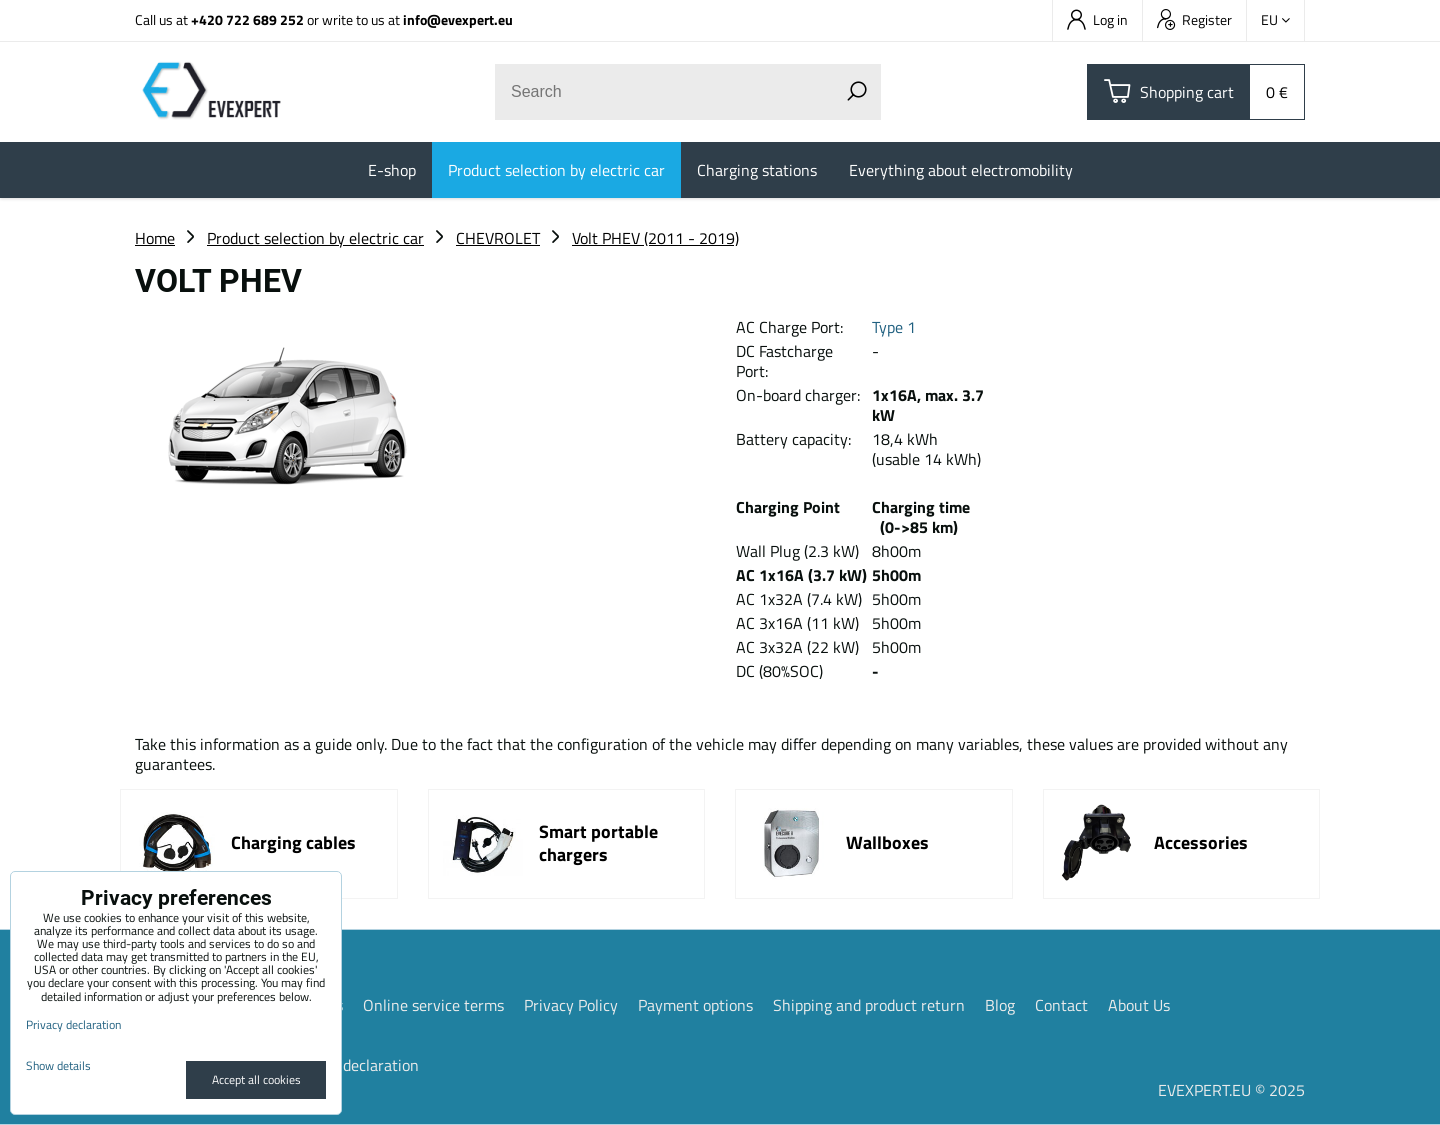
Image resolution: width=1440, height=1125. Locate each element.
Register (1194, 19)
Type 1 (894, 327)
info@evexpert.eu (458, 19)
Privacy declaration (354, 1065)
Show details (58, 1065)
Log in (1097, 19)
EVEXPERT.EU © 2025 (1231, 1090)
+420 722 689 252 (247, 19)
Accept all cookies (256, 1079)
